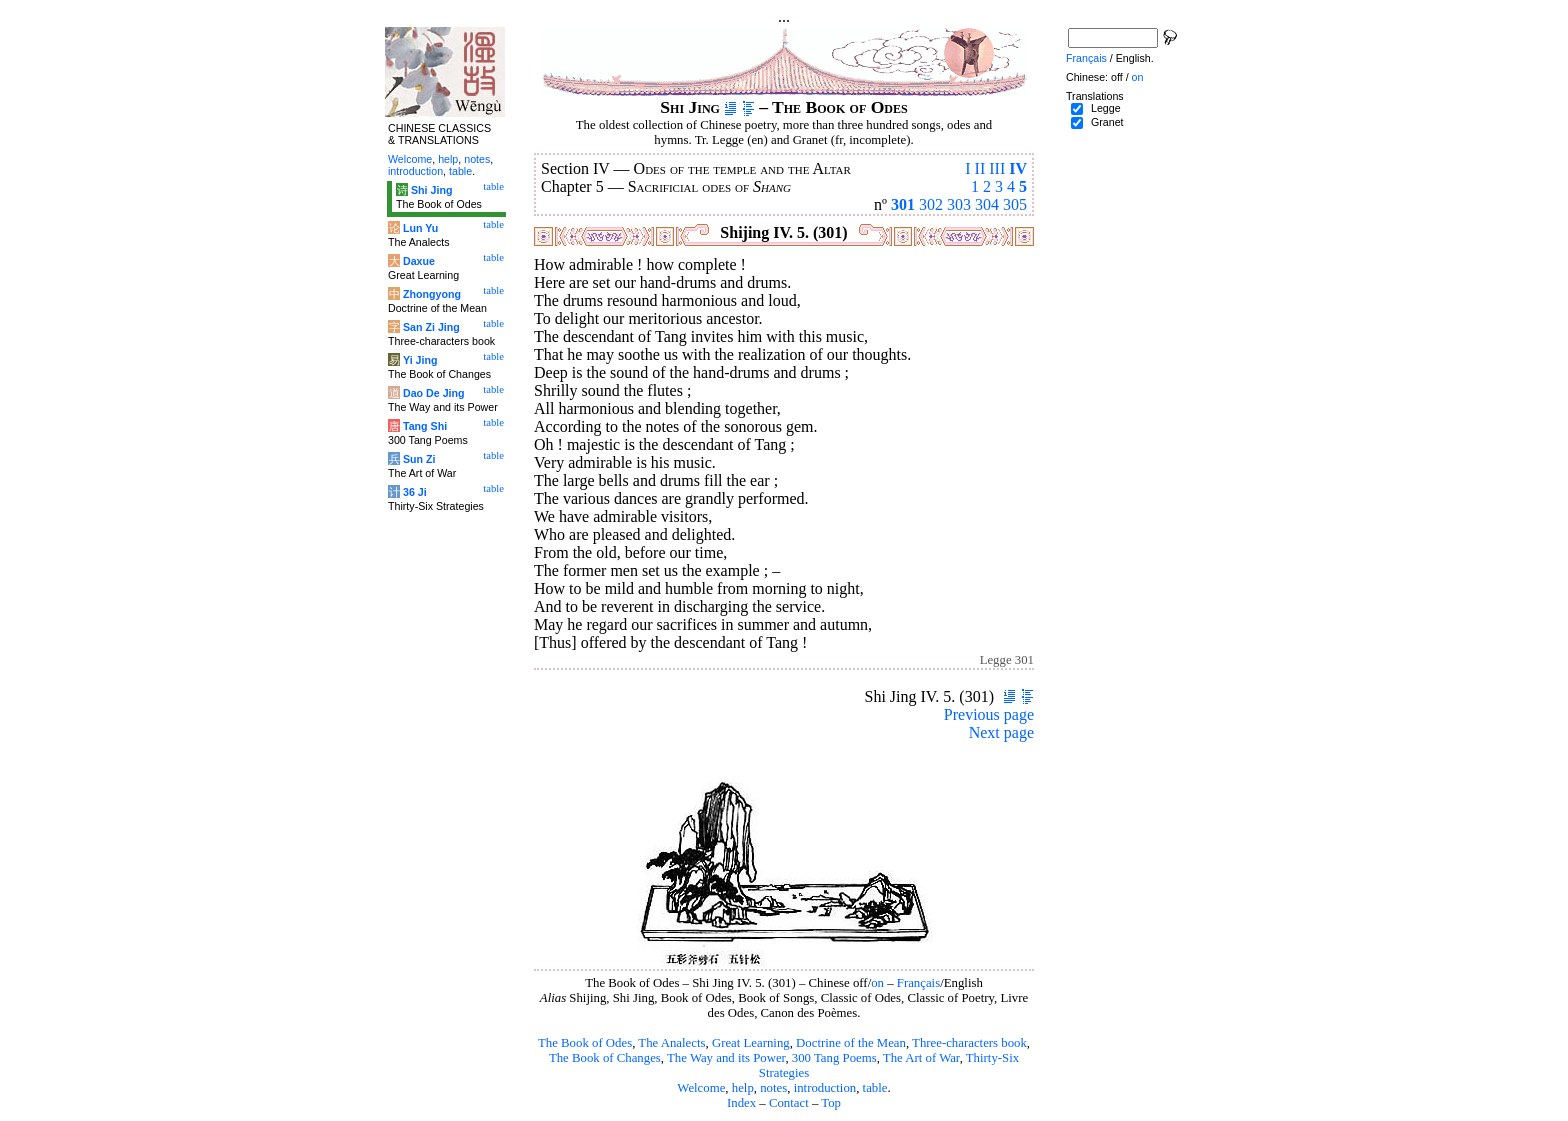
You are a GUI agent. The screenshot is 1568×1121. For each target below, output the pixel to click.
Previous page (989, 714)
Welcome (701, 1088)
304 (987, 204)
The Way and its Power (726, 1058)
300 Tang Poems (834, 1058)
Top (831, 1103)
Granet (1107, 122)
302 (931, 204)
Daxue (419, 261)
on (877, 983)
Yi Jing (420, 360)
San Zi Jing (431, 327)
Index (741, 1103)
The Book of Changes (605, 1058)
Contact (789, 1103)
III (997, 168)
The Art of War (921, 1058)
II (980, 168)
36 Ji (415, 492)
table (875, 1088)
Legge (1106, 108)
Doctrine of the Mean (851, 1043)
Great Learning (751, 1043)
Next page (1001, 732)
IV (1018, 168)
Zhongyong (432, 294)
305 (1015, 204)
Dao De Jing (434, 393)
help (743, 1088)
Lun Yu (420, 228)
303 (959, 204)
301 (903, 204)
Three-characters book (969, 1043)
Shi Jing (431, 190)
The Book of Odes (585, 1043)
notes (773, 1088)
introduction (825, 1088)
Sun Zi (419, 459)
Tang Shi (425, 426)
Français (918, 983)
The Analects (671, 1043)
